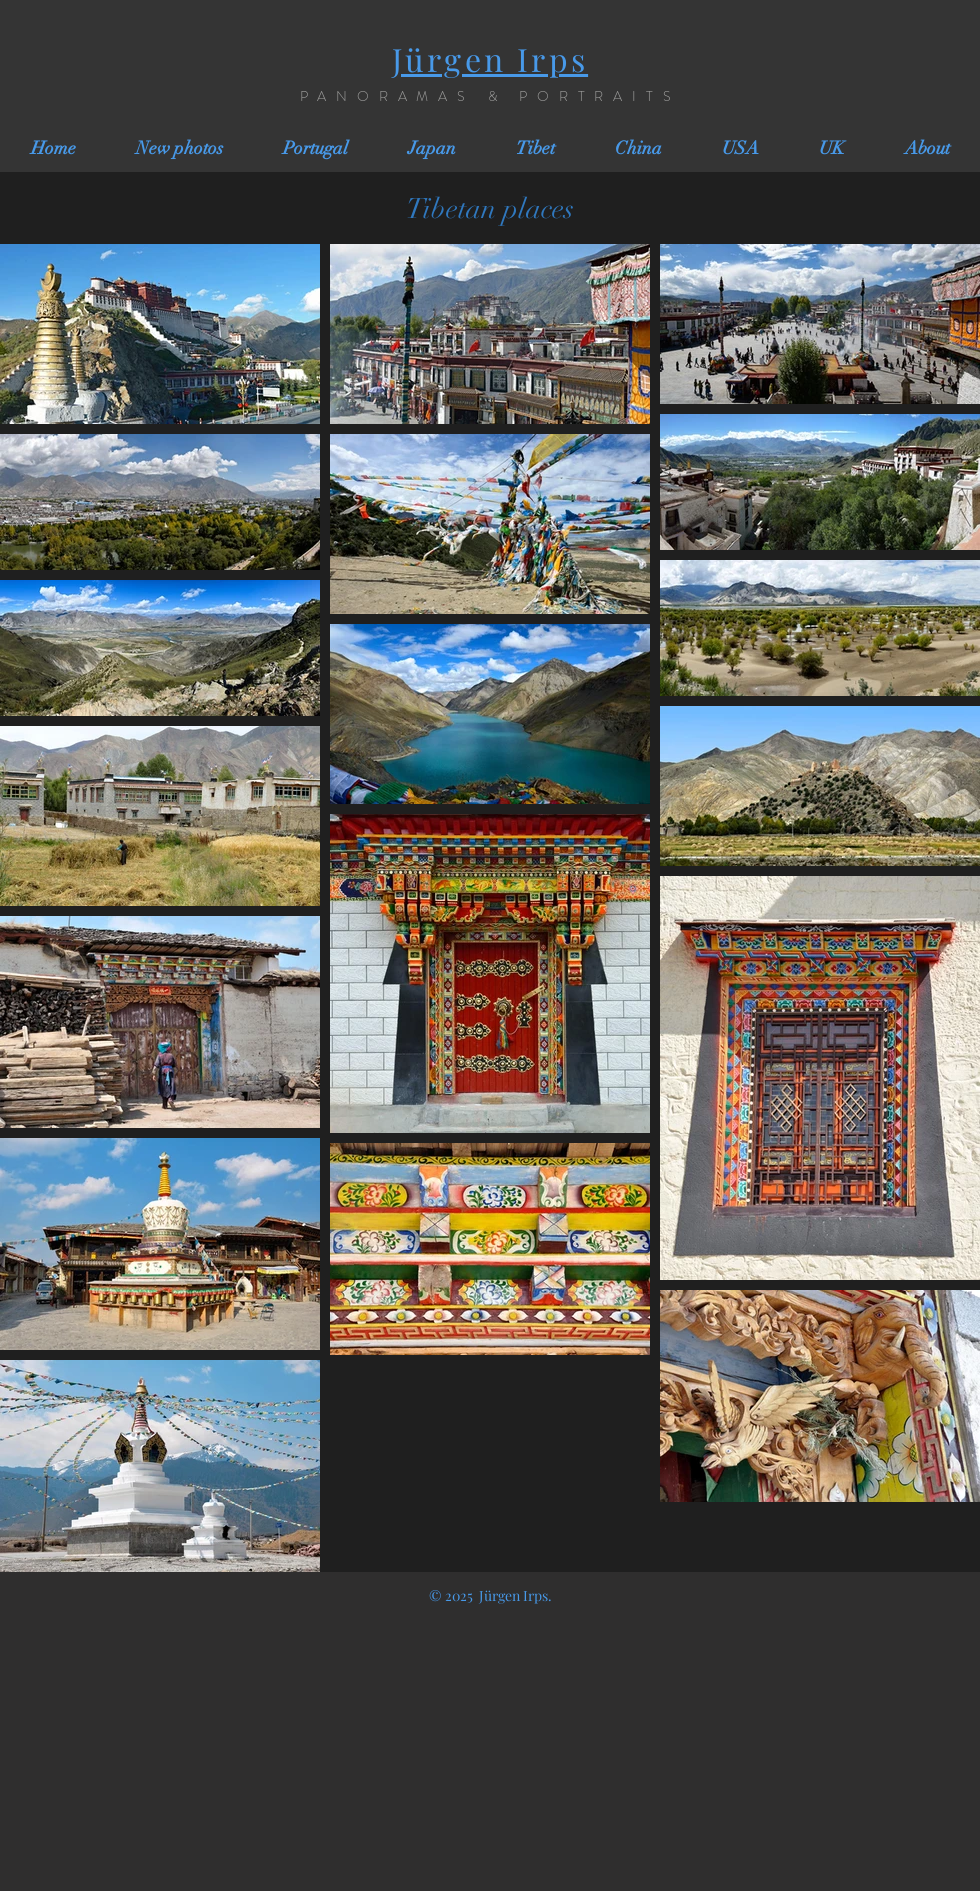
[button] (315, 148)
